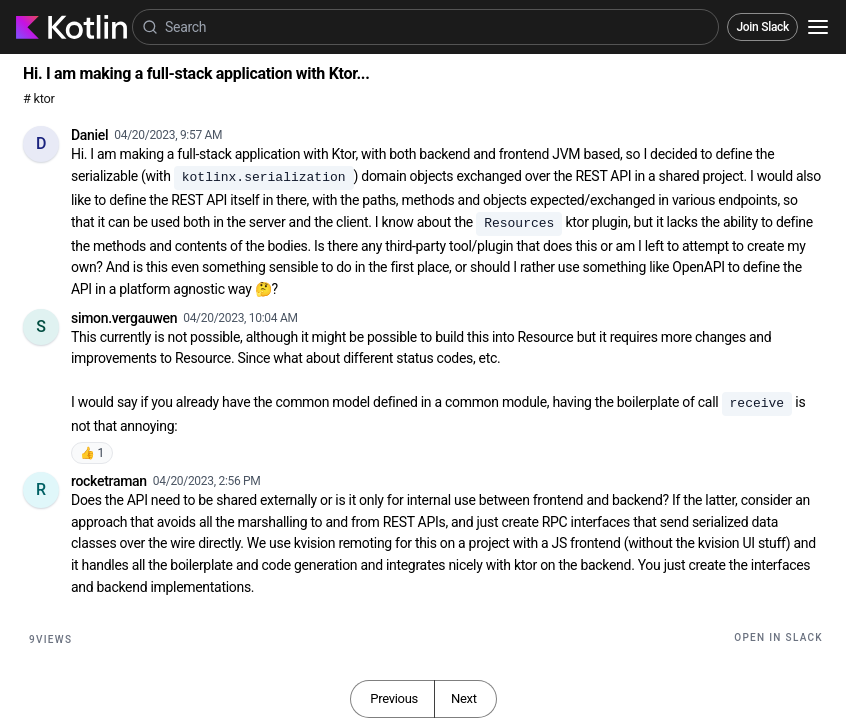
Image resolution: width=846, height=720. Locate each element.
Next (464, 698)
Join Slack (762, 27)
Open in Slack (778, 637)
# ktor (38, 98)
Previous (394, 698)
